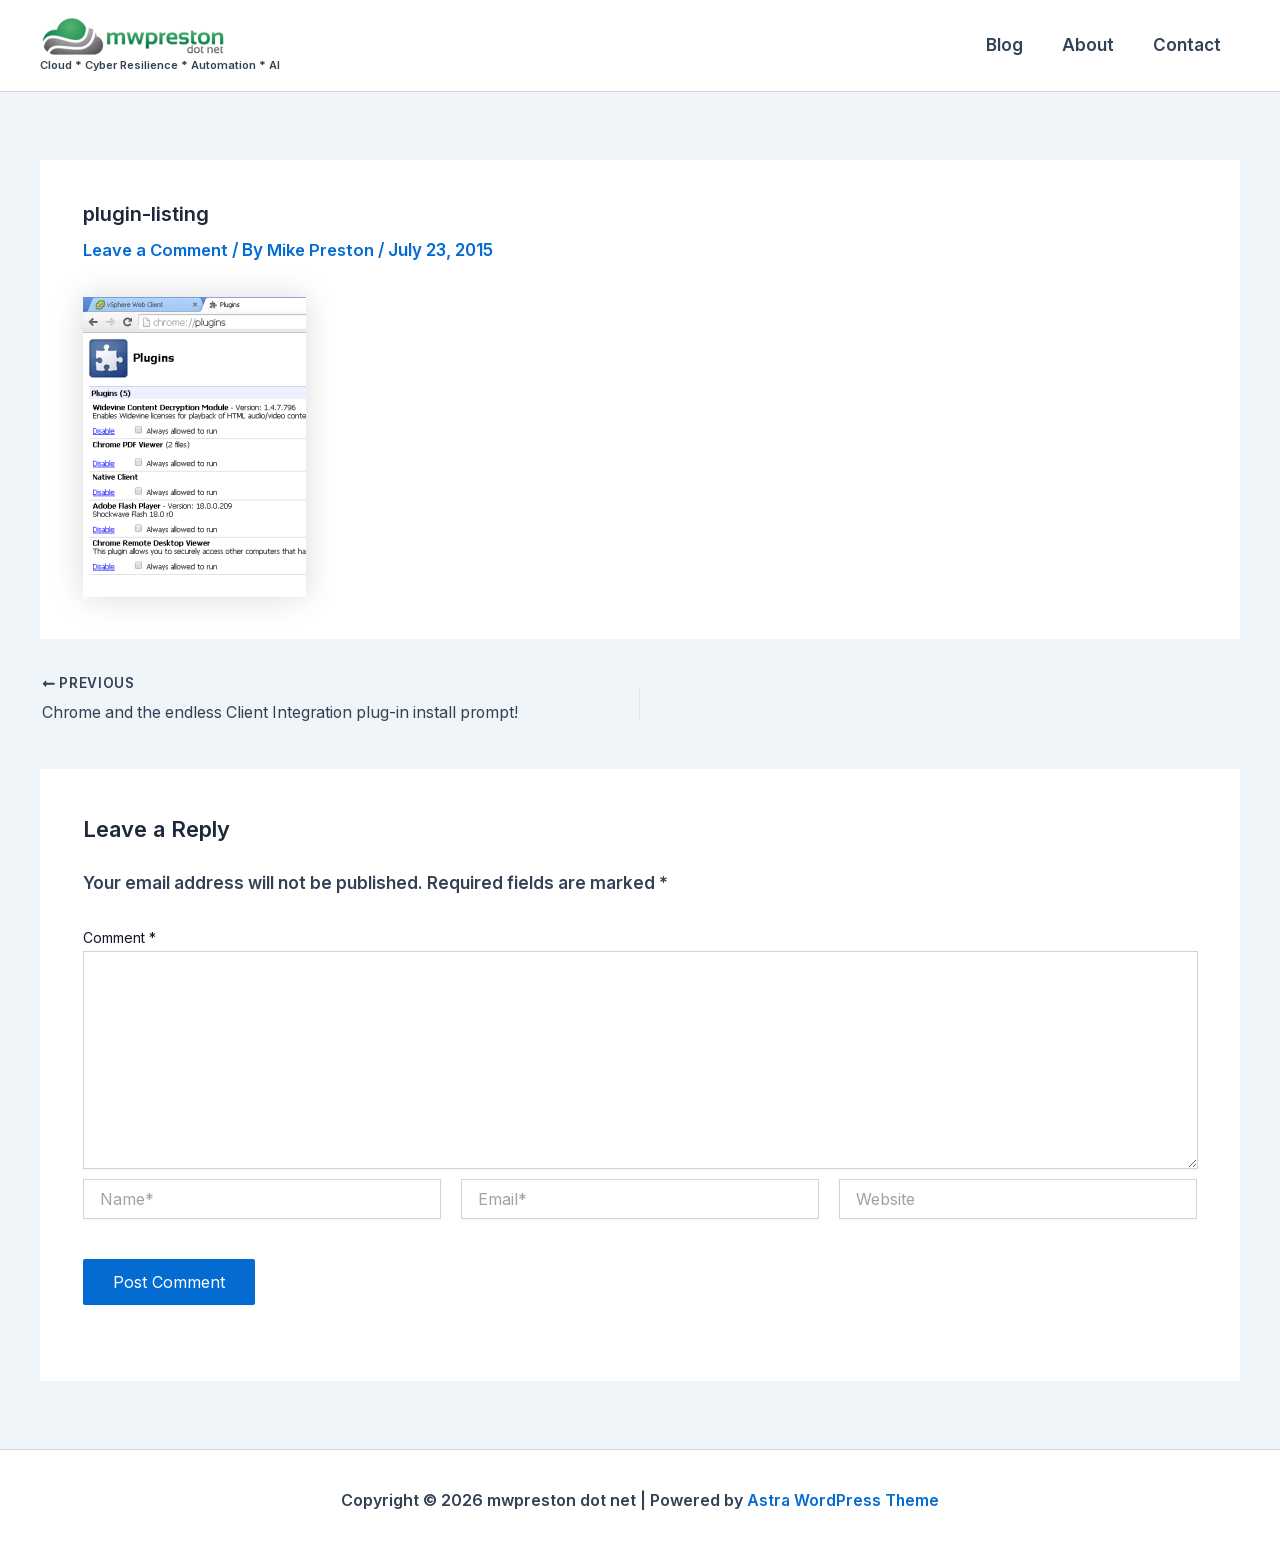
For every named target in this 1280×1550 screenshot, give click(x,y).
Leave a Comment (159, 250)
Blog (1016, 45)
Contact (1189, 45)
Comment (119, 937)
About (1095, 45)
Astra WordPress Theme (843, 1500)
